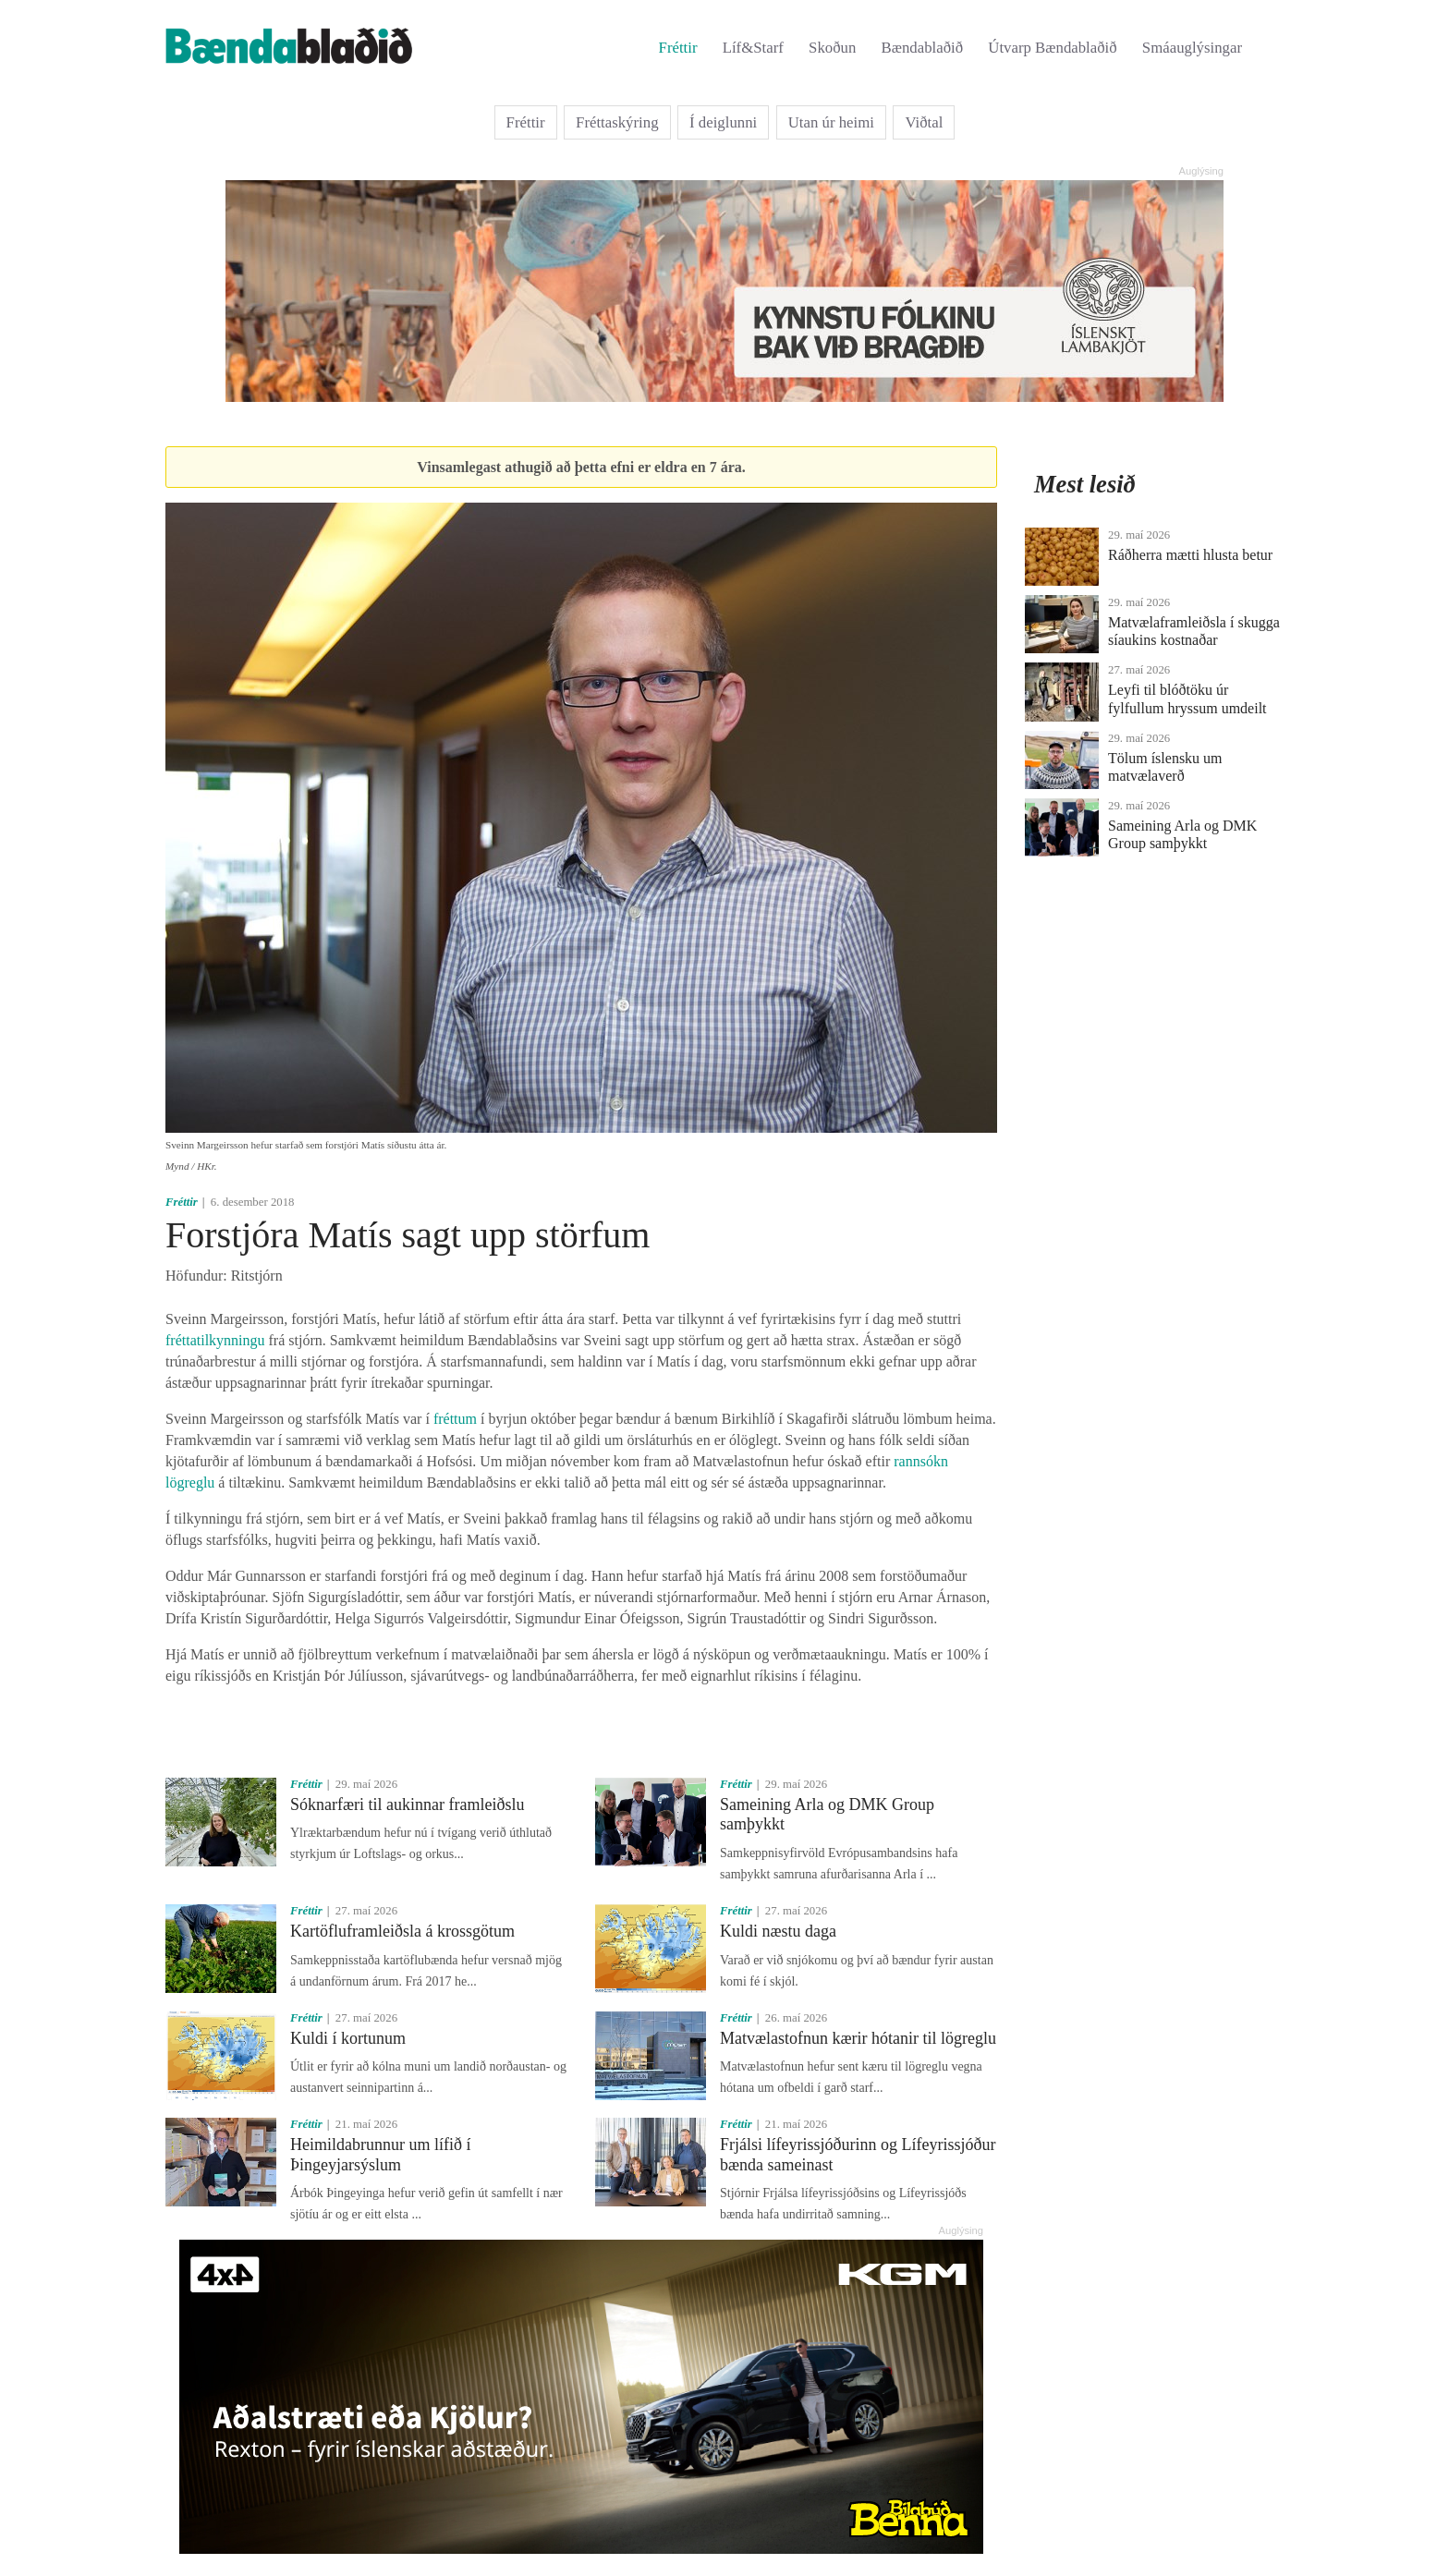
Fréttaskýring (617, 122)
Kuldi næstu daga (778, 1931)
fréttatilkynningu (215, 1340)
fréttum (455, 1419)
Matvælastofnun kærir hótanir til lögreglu (858, 2038)
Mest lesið (1085, 484)
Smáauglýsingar (1192, 47)
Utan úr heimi (831, 122)
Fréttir (678, 47)
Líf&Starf (753, 47)
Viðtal (924, 122)
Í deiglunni (723, 122)
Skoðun (832, 47)
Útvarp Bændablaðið (1052, 47)
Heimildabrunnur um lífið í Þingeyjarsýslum (380, 2154)
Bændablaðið (923, 47)
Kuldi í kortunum (348, 2038)
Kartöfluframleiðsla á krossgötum (402, 1931)
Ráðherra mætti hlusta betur (1190, 555)
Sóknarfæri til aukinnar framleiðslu (407, 1804)
